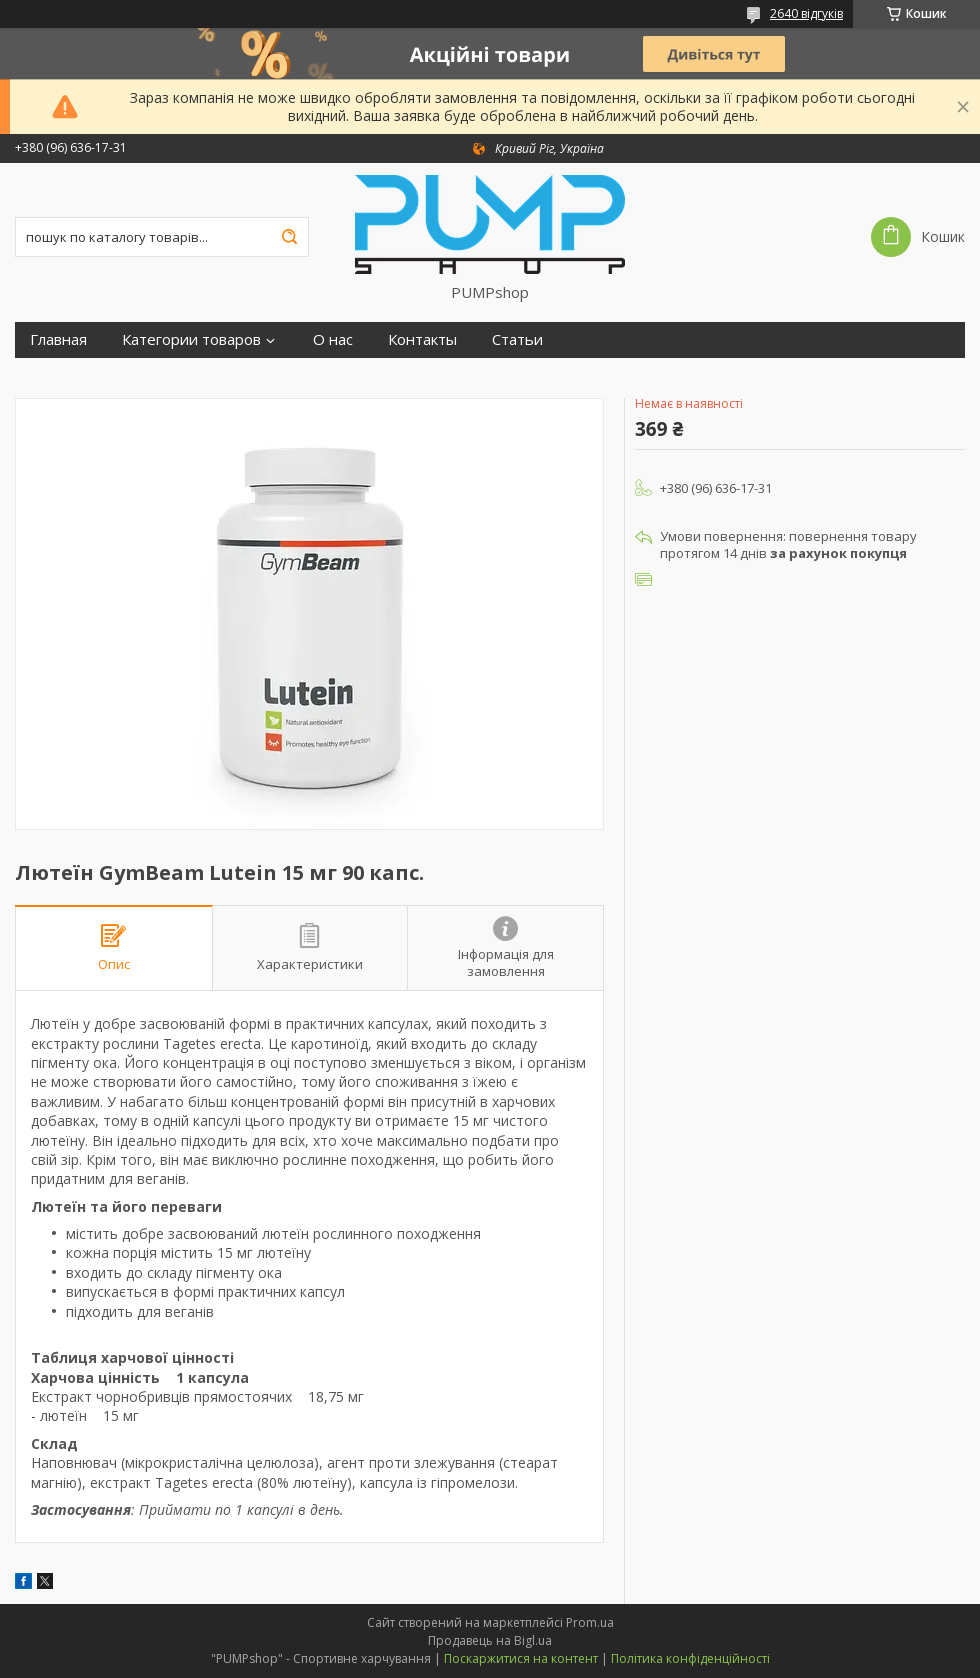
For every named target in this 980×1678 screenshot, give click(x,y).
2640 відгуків (806, 13)
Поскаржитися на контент (521, 1658)
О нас (333, 339)
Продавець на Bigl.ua (490, 1640)
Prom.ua (590, 1622)
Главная (58, 339)
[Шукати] (289, 237)
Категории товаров (191, 339)
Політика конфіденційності (690, 1658)
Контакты (422, 339)
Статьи (517, 339)
